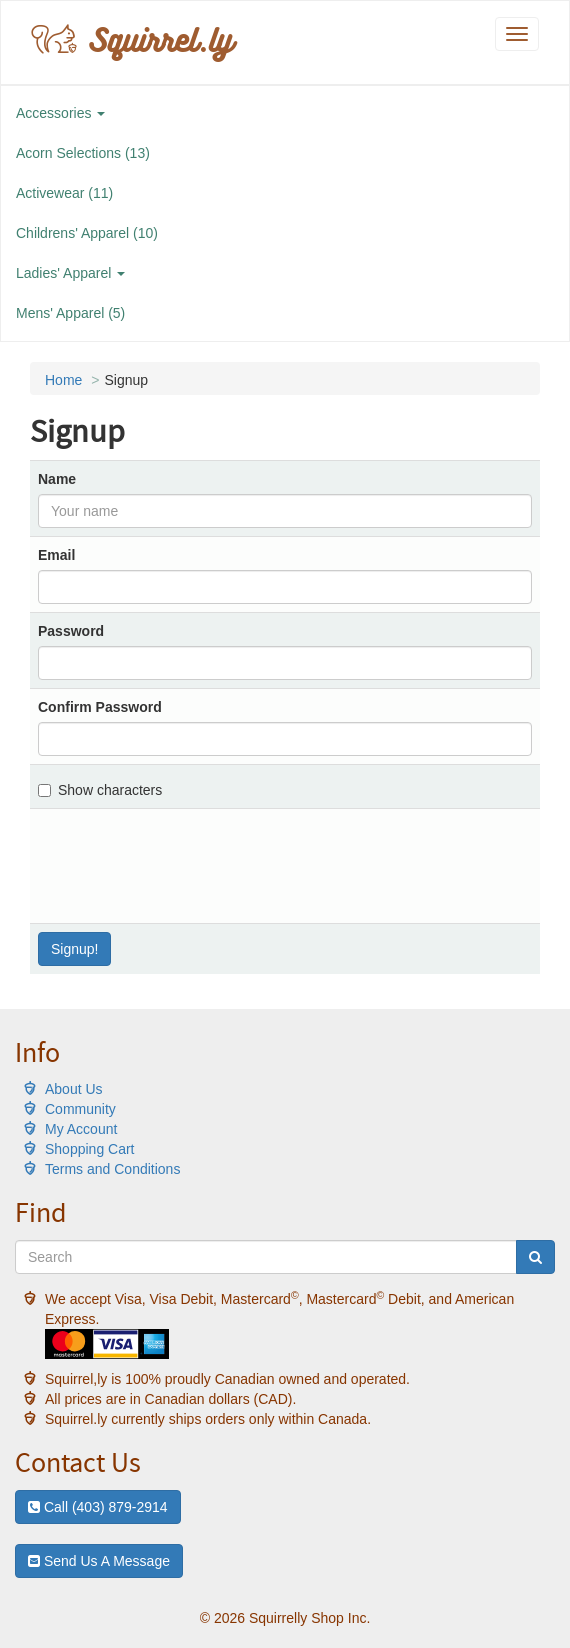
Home (63, 380)
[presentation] (190, 876)
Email (56, 555)
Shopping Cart (90, 1149)
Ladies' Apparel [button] (70, 273)
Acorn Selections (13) (83, 153)
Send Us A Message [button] (99, 1561)
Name (57, 479)
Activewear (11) (64, 193)
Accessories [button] (60, 113)
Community (80, 1109)
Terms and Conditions (112, 1169)
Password (71, 631)
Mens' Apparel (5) (70, 313)
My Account (81, 1129)
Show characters (100, 790)
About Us (74, 1089)
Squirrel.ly (132, 43)
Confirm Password (100, 707)
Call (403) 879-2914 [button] (98, 1507)
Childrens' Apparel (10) (87, 233)
